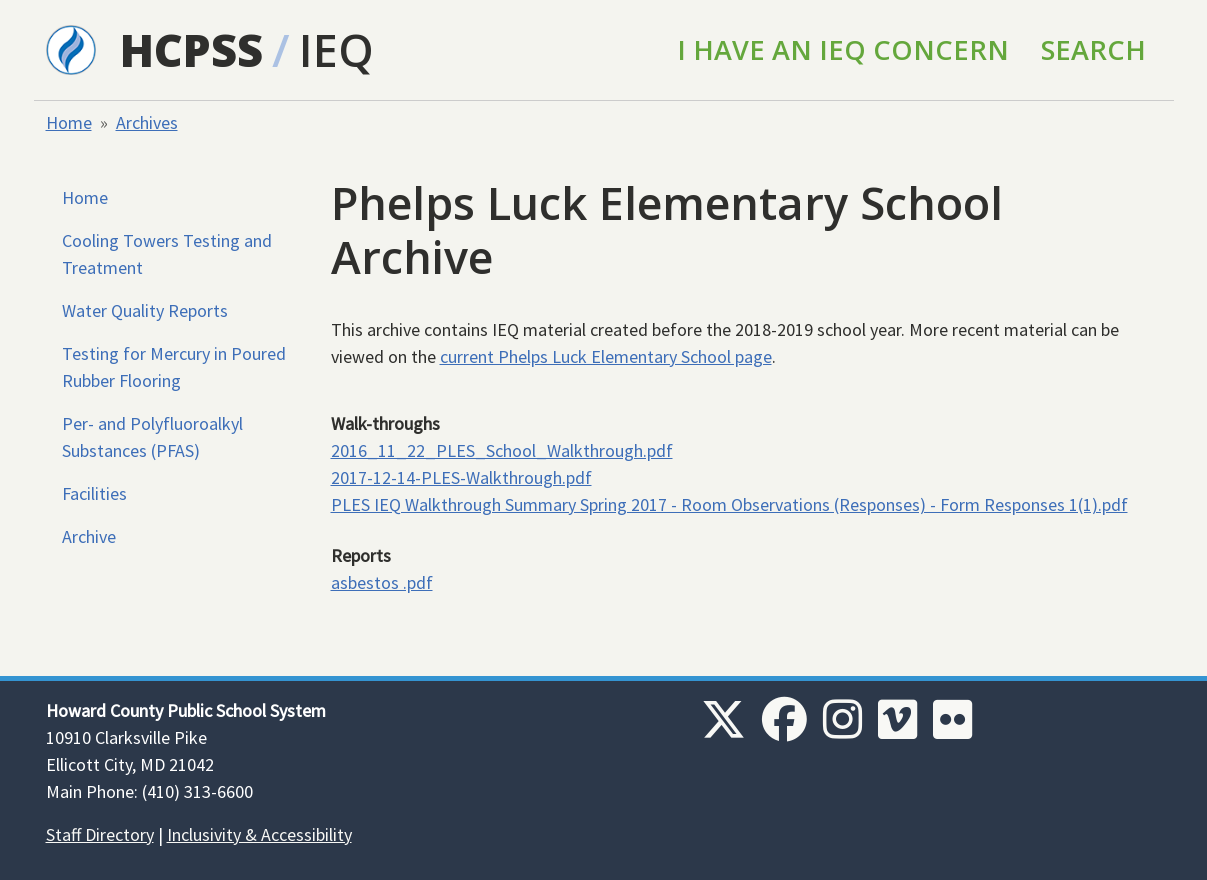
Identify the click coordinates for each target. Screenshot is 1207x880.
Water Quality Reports (145, 310)
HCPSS (191, 49)
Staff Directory (100, 834)
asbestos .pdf (382, 582)
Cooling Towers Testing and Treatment (167, 254)
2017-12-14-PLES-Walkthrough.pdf (461, 477)
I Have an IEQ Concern (843, 49)
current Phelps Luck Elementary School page (606, 356)
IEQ (336, 49)
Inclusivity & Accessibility (259, 834)
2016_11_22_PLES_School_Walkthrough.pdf (502, 450)
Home (69, 122)
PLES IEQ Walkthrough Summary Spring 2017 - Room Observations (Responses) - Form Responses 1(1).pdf (729, 504)
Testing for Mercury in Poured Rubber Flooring (174, 367)
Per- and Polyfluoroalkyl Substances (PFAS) (152, 437)
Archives (147, 122)
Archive (89, 536)
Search (1093, 49)
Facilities (94, 493)
